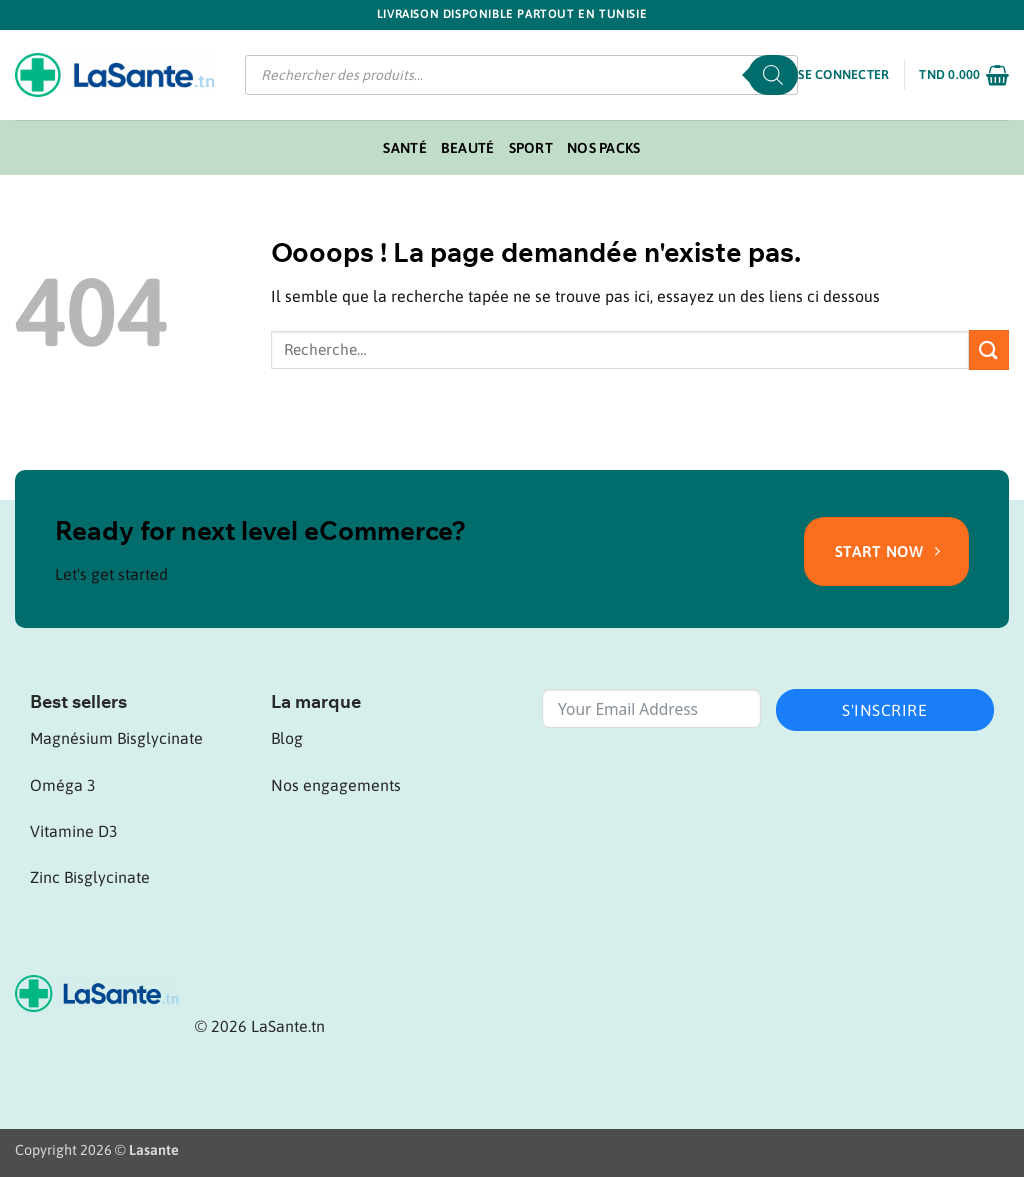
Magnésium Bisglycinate (116, 738)
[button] (843, 75)
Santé (404, 148)
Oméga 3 (63, 785)
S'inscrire (884, 710)
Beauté (468, 148)
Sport (531, 148)
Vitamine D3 (74, 831)
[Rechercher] (773, 75)
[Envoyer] (989, 349)
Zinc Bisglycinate (90, 877)
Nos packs (604, 148)
